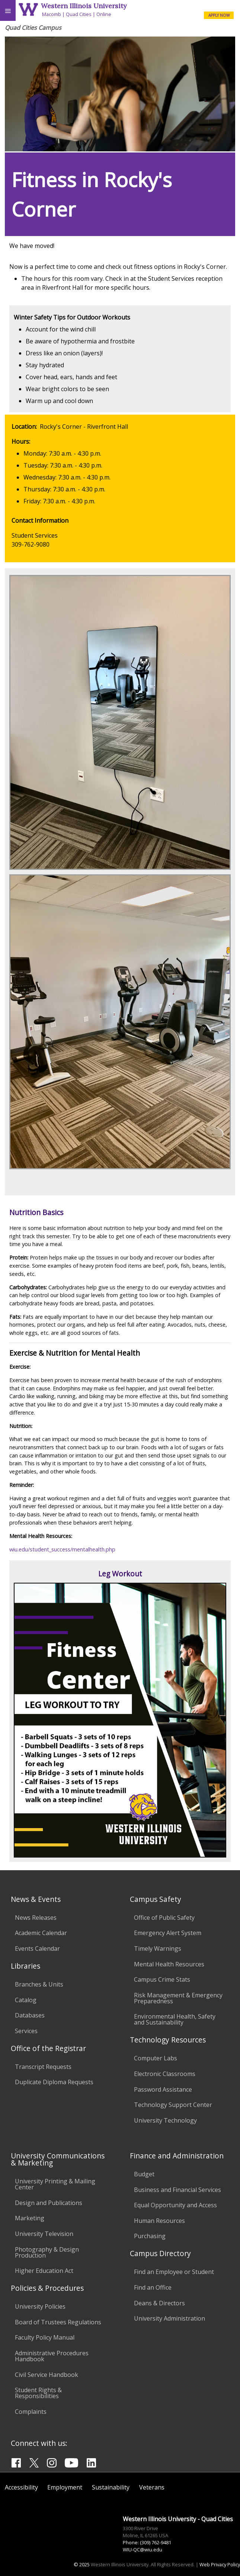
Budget (144, 2174)
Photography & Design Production (47, 2252)
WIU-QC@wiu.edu (142, 2549)
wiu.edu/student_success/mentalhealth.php (62, 1549)
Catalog (25, 2000)
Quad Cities (79, 14)
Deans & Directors (159, 2303)
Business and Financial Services (177, 2190)
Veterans (151, 2487)
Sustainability (110, 2487)
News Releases (36, 1917)
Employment (64, 2487)
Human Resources (159, 2221)
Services (26, 2031)
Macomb (51, 14)
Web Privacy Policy (219, 2564)
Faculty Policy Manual (44, 2337)
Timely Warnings (157, 1948)
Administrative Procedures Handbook (52, 2356)
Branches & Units (39, 1984)
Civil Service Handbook (46, 2375)
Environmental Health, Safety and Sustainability (174, 2019)
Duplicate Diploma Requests (54, 2082)
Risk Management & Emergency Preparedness (178, 1998)
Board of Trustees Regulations (58, 2322)
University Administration (169, 2318)
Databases (30, 2015)
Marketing (29, 2218)
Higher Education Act (44, 2271)
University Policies (40, 2306)
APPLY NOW (219, 15)
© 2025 (82, 2564)
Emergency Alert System (167, 1933)
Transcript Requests (43, 2067)
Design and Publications (48, 2203)
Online (103, 14)
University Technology (165, 2120)
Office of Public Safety (164, 1917)
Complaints (31, 2411)
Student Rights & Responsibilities (38, 2393)
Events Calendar (37, 1948)
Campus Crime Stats (162, 1979)
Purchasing (150, 2236)
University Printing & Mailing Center (55, 2184)
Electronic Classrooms (164, 2074)
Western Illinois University (84, 5)
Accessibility (21, 2487)
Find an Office (153, 2287)
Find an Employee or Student (174, 2272)
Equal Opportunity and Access (175, 2205)
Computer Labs (155, 2058)
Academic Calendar (41, 1933)
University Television (44, 2234)
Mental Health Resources (169, 1964)
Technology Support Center (173, 2105)
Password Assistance (163, 2089)
